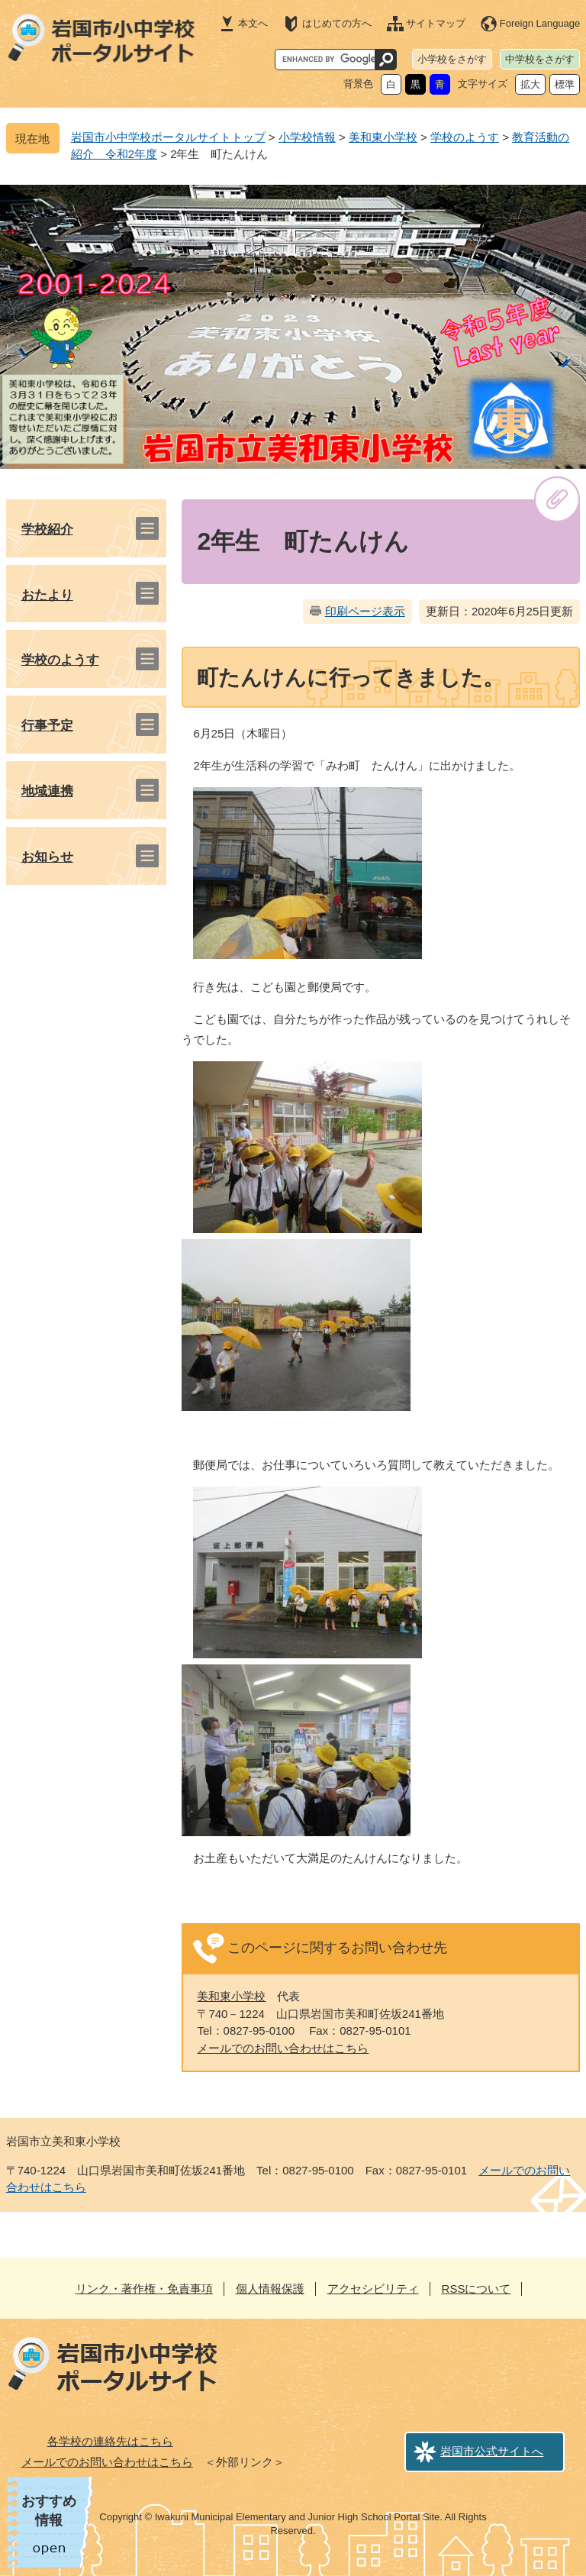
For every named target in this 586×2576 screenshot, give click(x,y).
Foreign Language (540, 23)
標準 (565, 84)
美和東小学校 (383, 137)
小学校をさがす (452, 59)
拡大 (530, 84)
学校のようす (464, 137)
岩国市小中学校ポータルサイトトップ (168, 137)
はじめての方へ (337, 23)
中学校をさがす (540, 59)
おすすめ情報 (48, 2511)
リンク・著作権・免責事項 (144, 2288)
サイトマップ (435, 23)
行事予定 (47, 725)
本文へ (253, 23)
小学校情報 (307, 137)
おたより (47, 595)
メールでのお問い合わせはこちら (283, 2048)
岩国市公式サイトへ (491, 2451)
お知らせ (47, 857)
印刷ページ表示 (365, 611)
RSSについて (476, 2288)
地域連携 (47, 791)
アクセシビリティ (373, 2288)
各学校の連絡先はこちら (110, 2441)
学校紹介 (47, 529)
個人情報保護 (270, 2288)
